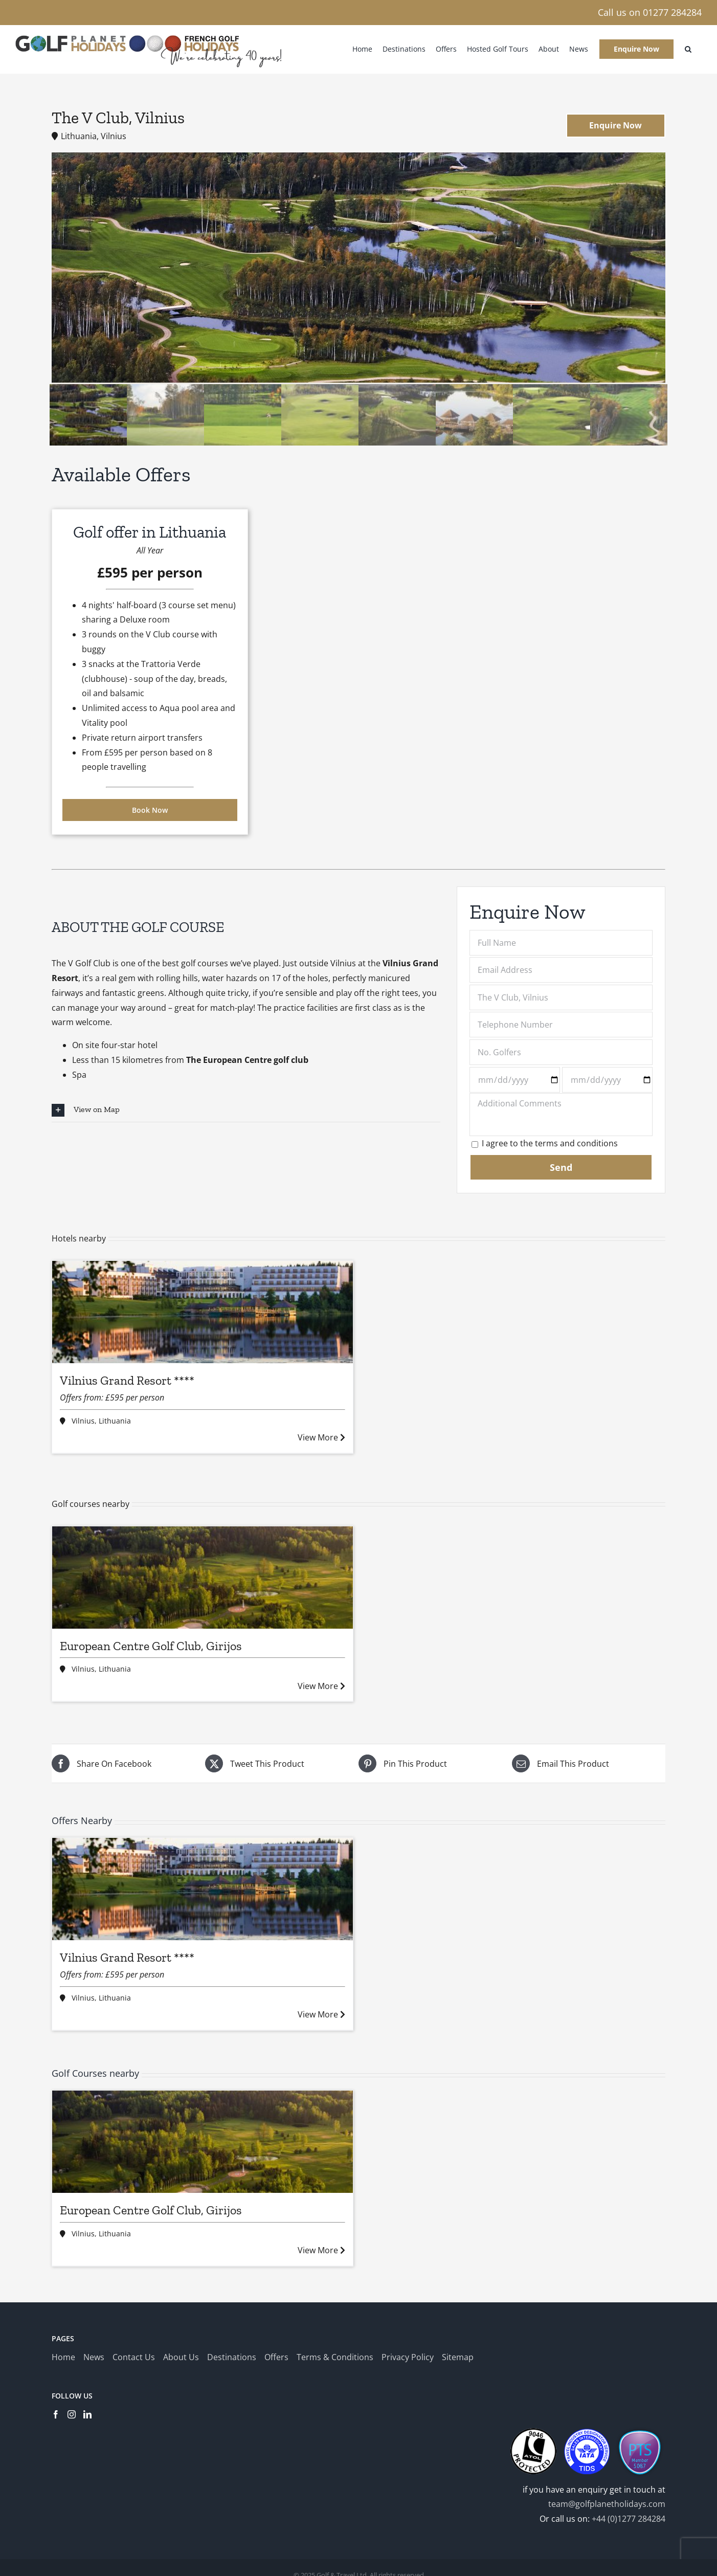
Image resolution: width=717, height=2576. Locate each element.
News (93, 2357)
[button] (688, 49)
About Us (181, 2357)
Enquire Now (615, 125)
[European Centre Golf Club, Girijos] (202, 1577)
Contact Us (134, 2357)
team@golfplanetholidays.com (606, 2504)
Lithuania (115, 1421)
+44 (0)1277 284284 (628, 2518)
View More (321, 1437)
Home (63, 2357)
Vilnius (83, 1421)
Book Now (150, 810)
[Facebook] (56, 2414)
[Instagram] (72, 2414)
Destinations (231, 2357)
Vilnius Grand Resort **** (127, 1380)
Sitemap (458, 2357)
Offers (276, 2357)
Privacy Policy (408, 2357)
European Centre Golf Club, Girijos (151, 1645)
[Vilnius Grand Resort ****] (202, 1312)
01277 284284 (672, 12)
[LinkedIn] (87, 2414)
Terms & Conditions (335, 2357)
